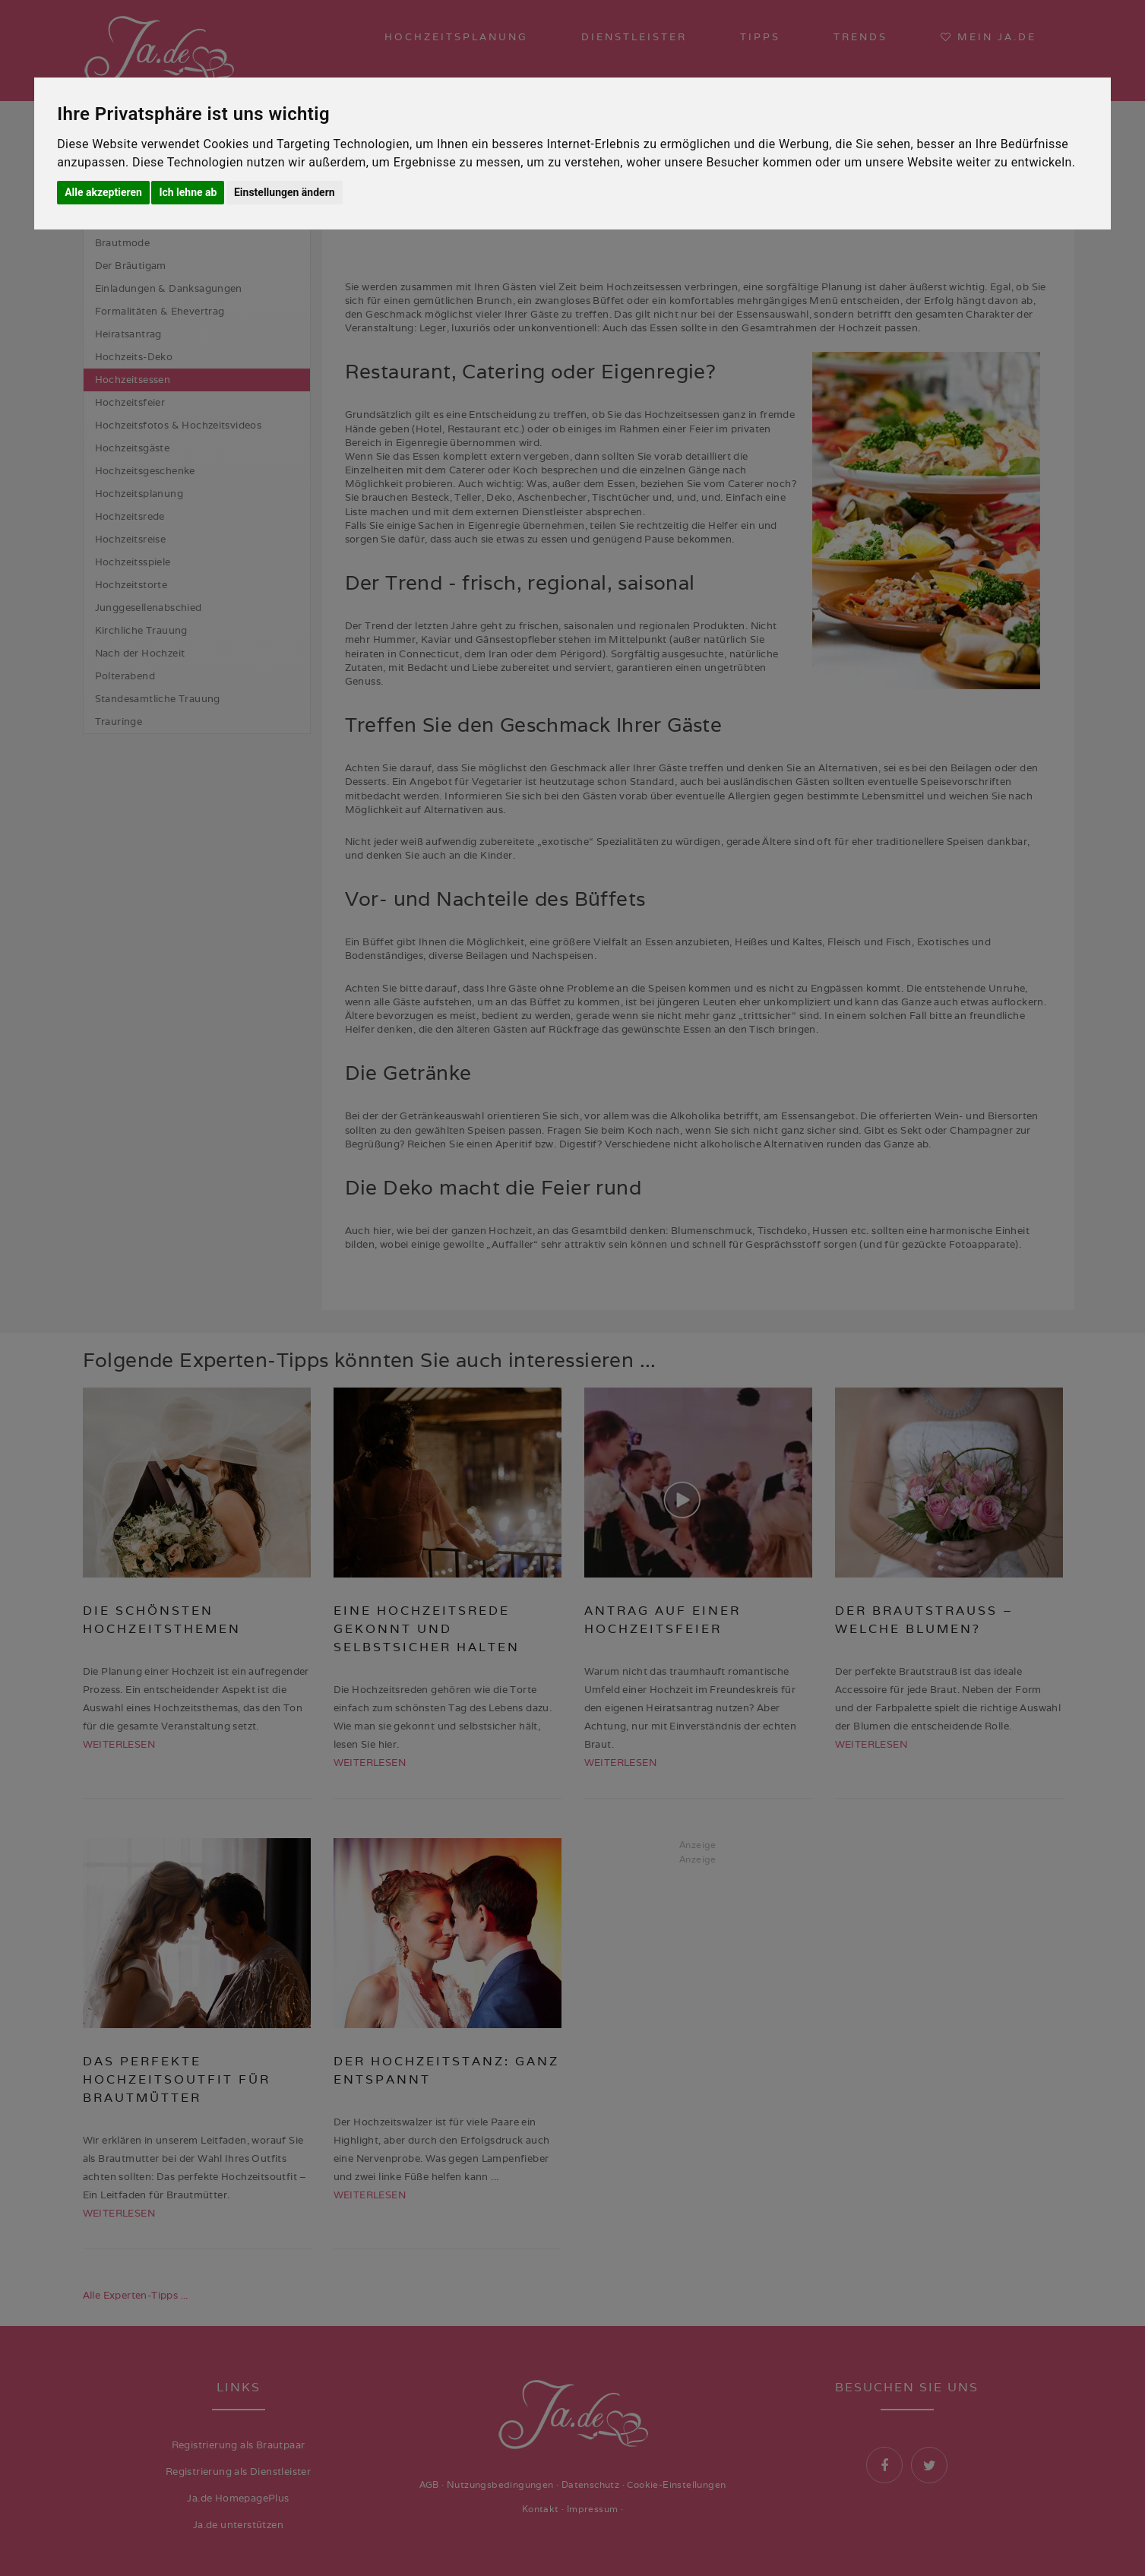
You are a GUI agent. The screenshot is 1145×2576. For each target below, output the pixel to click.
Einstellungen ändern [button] (284, 192)
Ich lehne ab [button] (188, 192)
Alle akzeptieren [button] (103, 192)
